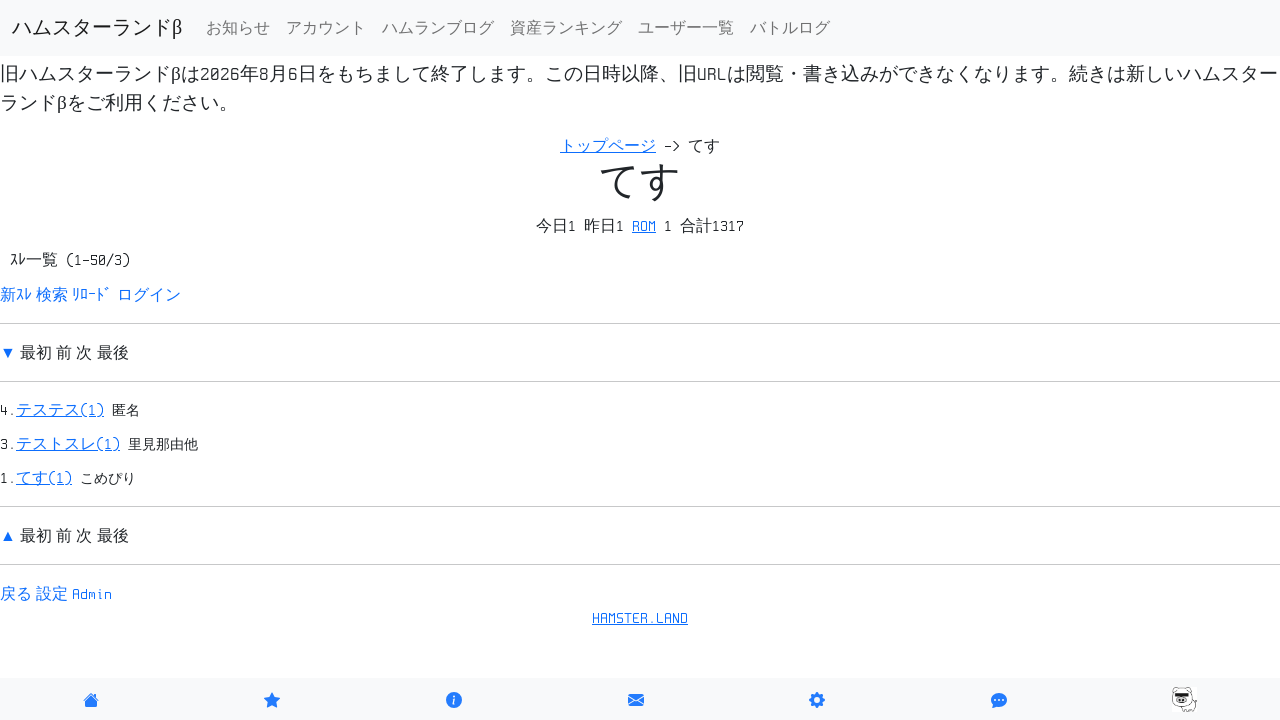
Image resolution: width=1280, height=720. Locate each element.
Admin (92, 594)
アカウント (326, 28)
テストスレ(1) (68, 444)
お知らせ (238, 28)
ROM (644, 226)
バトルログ (790, 28)
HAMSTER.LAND (640, 618)
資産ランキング (566, 28)
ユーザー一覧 (686, 28)
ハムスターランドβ (97, 28)
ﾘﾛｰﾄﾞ (92, 295)
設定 (52, 594)
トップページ (608, 146)
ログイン (149, 295)
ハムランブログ (438, 28)
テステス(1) (60, 410)
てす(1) (44, 478)
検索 (52, 295)
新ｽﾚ (16, 295)
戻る (16, 594)
